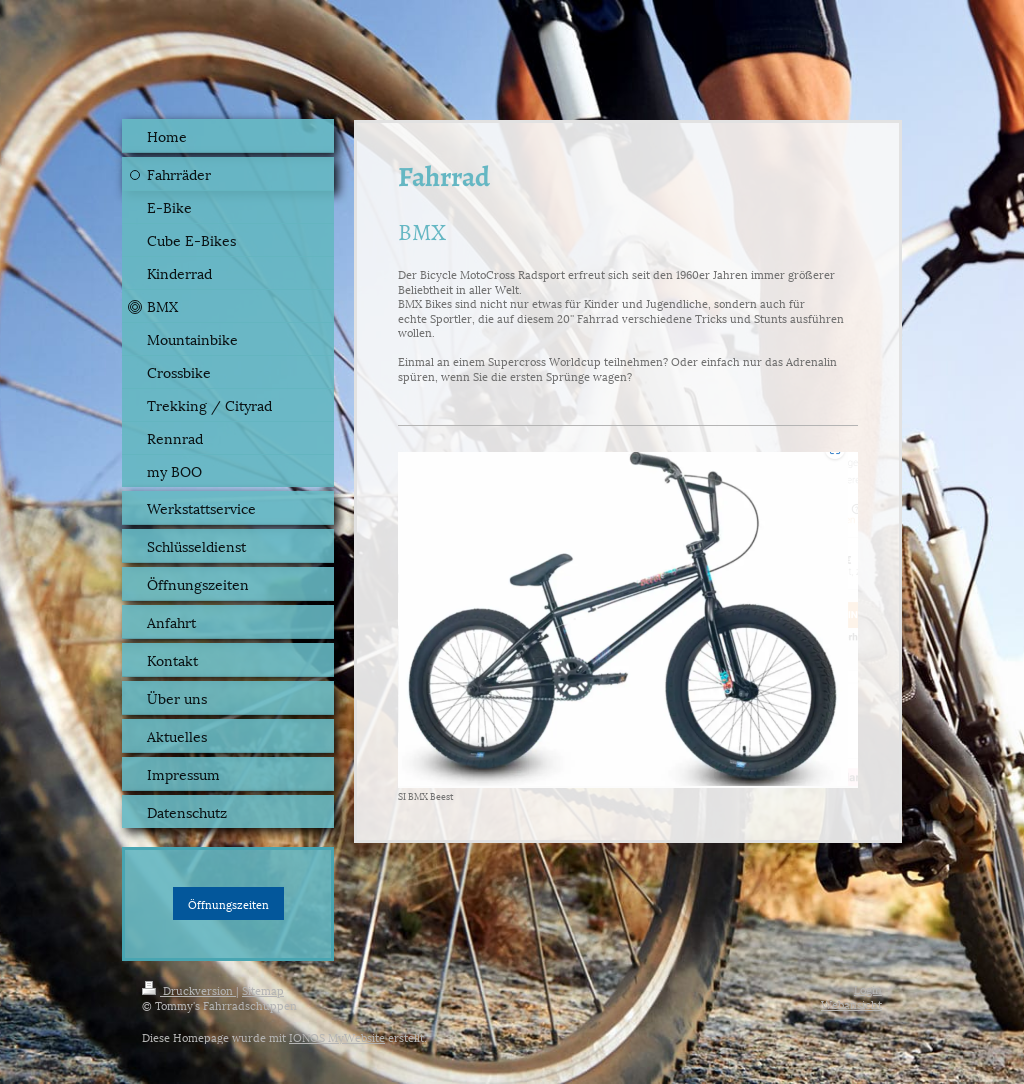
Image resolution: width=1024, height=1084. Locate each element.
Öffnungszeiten (228, 903)
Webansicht (851, 1003)
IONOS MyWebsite (337, 1036)
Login (868, 988)
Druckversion (189, 989)
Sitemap (263, 989)
